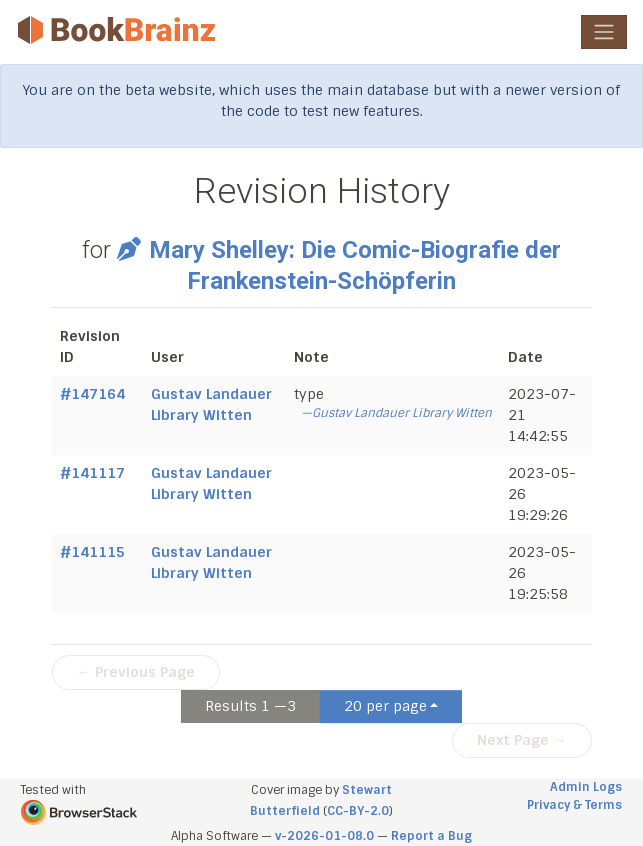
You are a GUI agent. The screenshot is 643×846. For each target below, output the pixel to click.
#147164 (92, 394)
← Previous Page (136, 672)
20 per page (385, 706)
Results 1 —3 (250, 706)
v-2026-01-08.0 (324, 836)
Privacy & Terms (574, 805)
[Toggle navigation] (604, 32)
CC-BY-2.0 (358, 811)
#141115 (92, 552)
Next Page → (522, 740)
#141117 (92, 473)
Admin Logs (586, 787)
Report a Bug (431, 836)
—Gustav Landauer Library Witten (396, 413)
